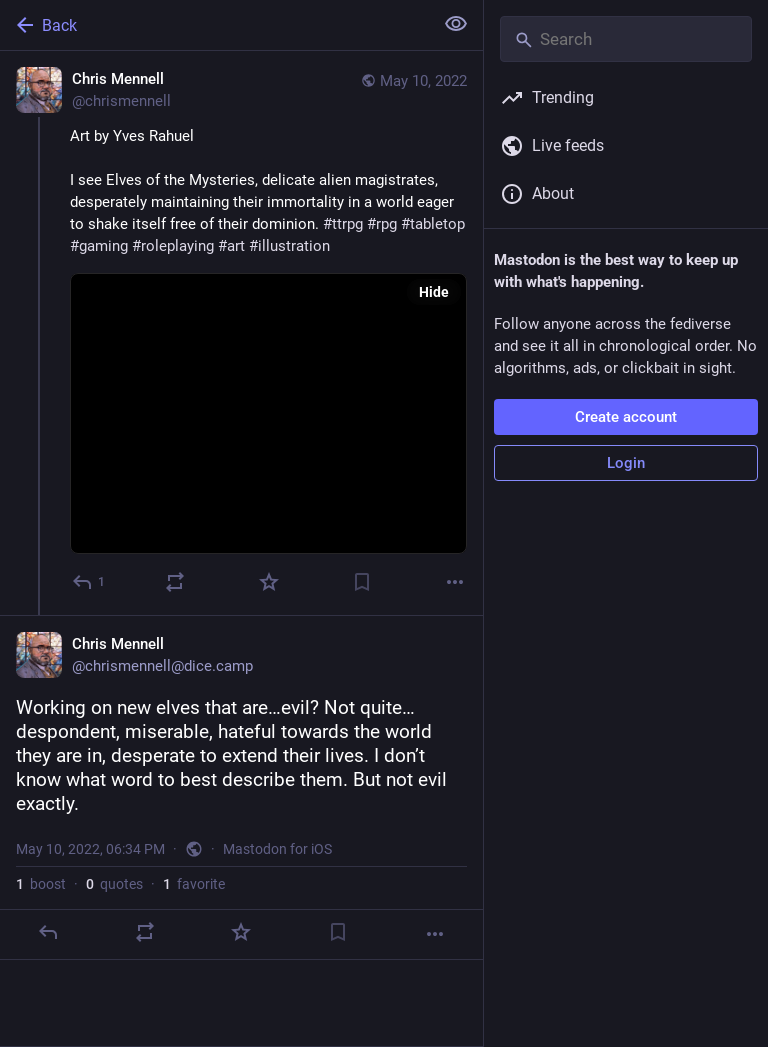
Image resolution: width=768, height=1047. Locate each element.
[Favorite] (269, 582)
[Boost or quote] (175, 582)
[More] (455, 582)
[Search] (626, 39)
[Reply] (89, 582)
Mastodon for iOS (277, 849)
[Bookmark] (362, 582)
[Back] (214, 25)
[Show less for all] (456, 24)
